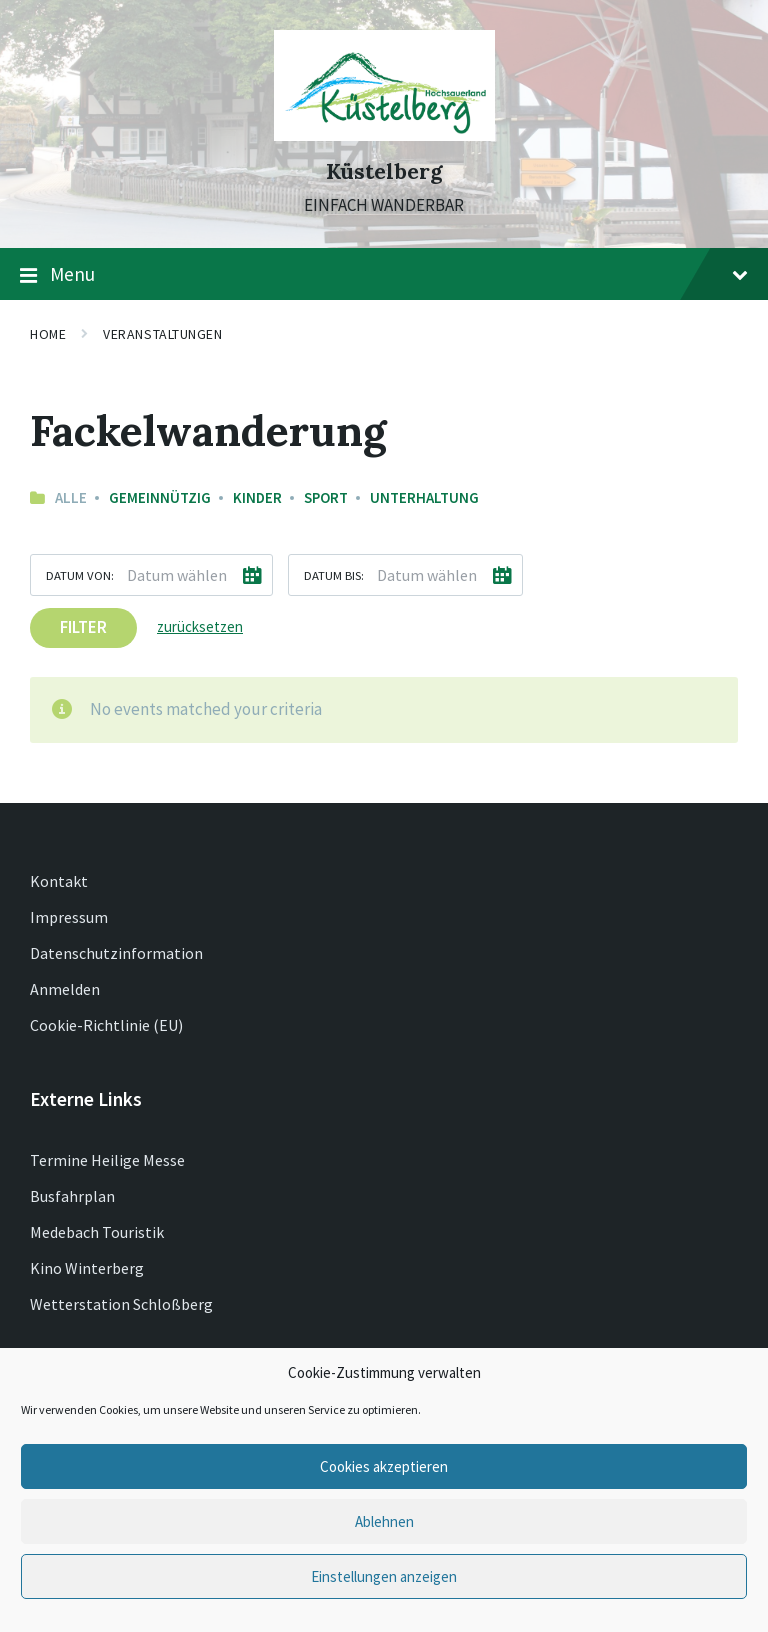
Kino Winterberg (87, 1268)
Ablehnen (384, 1521)
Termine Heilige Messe (107, 1160)
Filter (83, 627)
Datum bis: (334, 575)
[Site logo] (384, 135)
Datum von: (80, 575)
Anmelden (65, 989)
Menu (384, 275)
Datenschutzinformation (116, 953)
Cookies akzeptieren (384, 1466)
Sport (326, 497)
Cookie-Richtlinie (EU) (106, 1025)
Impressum (69, 917)
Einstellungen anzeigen (384, 1576)
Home (48, 334)
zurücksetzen (200, 626)
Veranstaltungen (162, 334)
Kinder (257, 497)
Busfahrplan (72, 1196)
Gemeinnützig (160, 497)
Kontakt (59, 881)
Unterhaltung (424, 497)
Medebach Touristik (97, 1232)
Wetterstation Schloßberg (121, 1304)
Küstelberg (384, 171)
